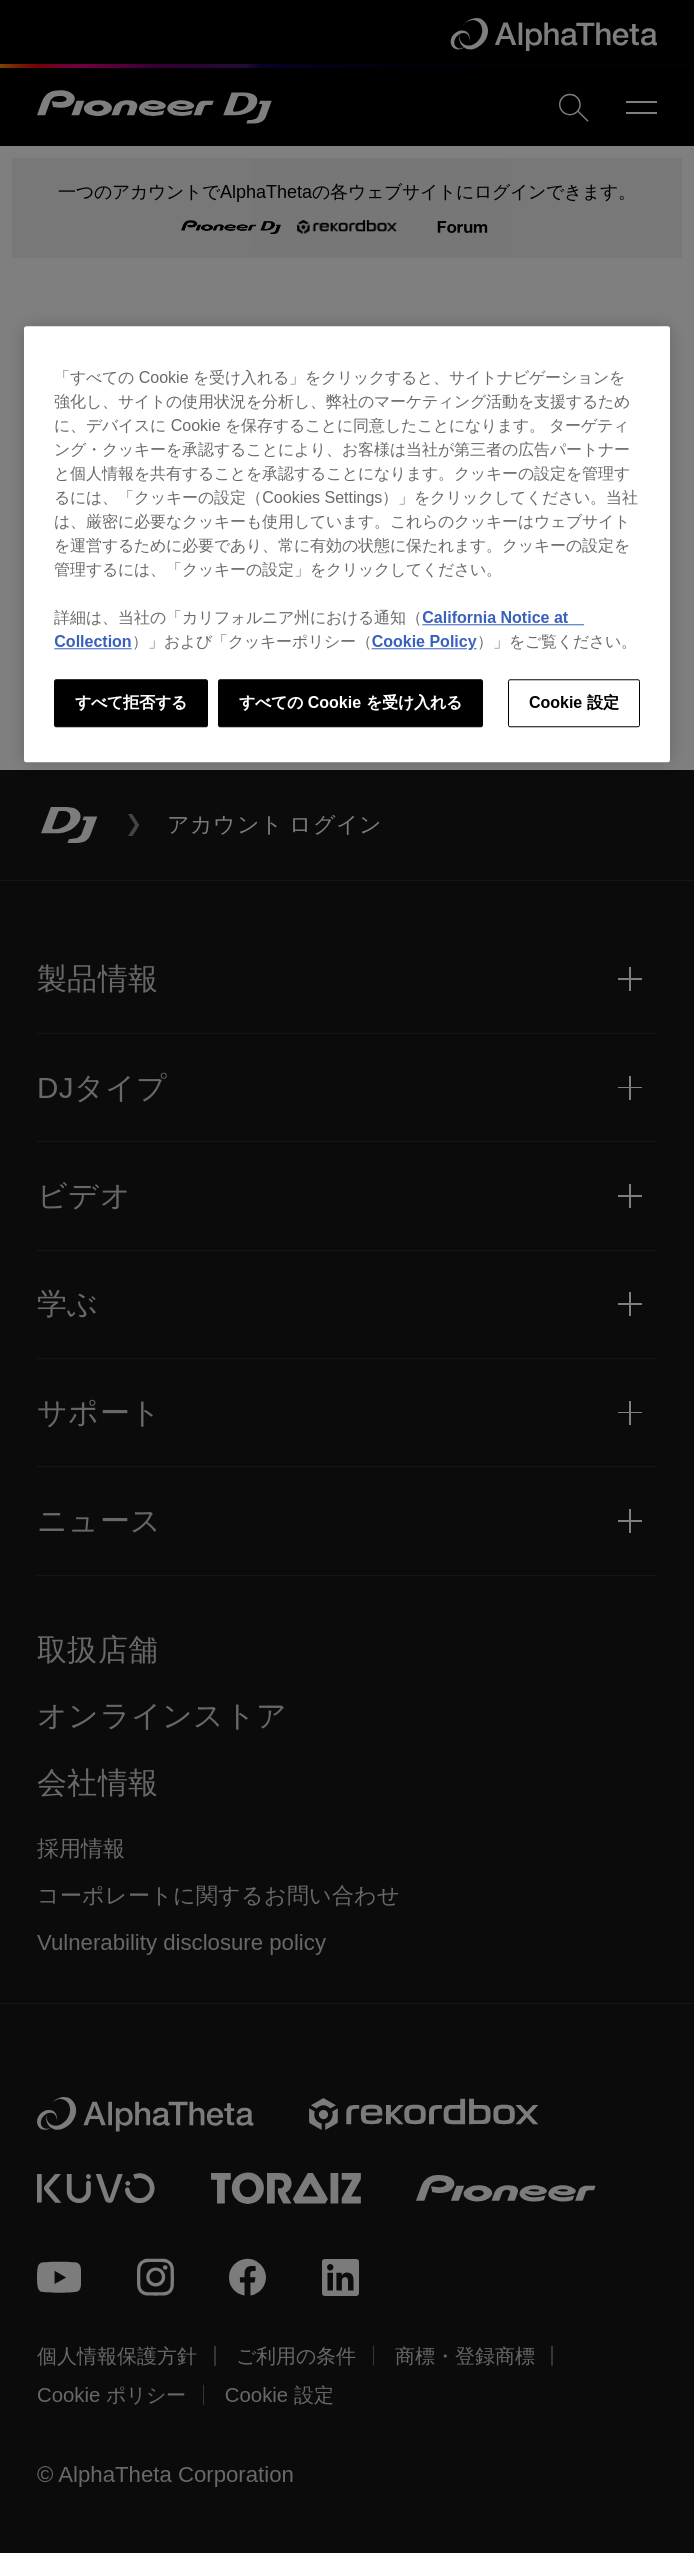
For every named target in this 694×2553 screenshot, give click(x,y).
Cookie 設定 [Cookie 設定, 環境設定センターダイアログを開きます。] (574, 702)
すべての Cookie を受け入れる (350, 702)
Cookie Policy (424, 641)
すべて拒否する (131, 702)
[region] (346, 544)
